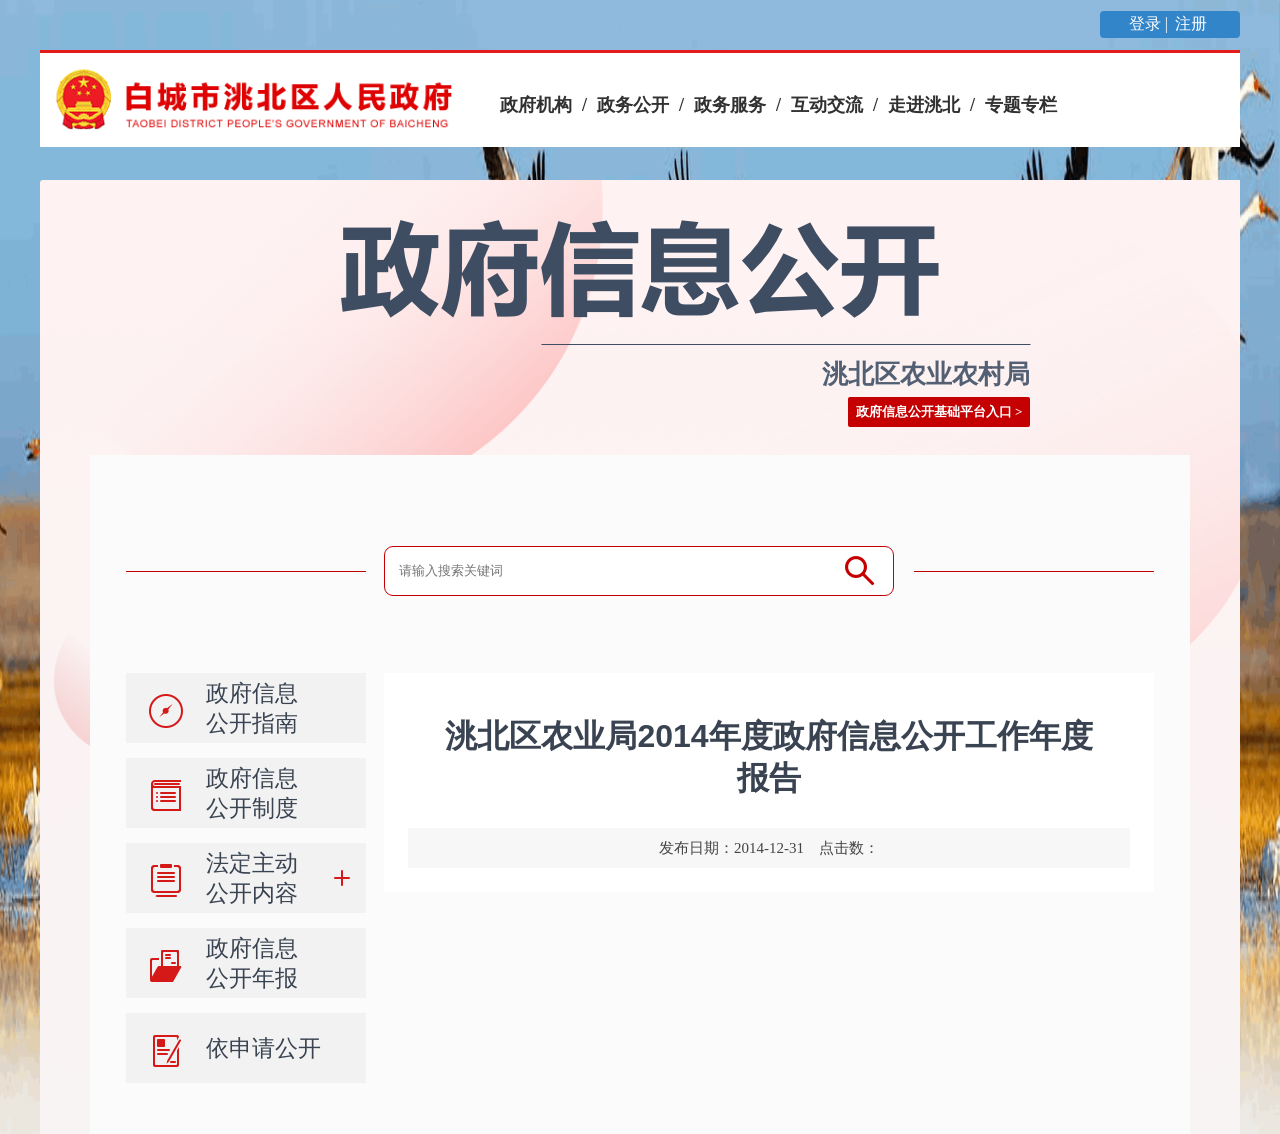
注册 (1193, 23)
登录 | (1150, 23)
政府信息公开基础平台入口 (934, 411)
